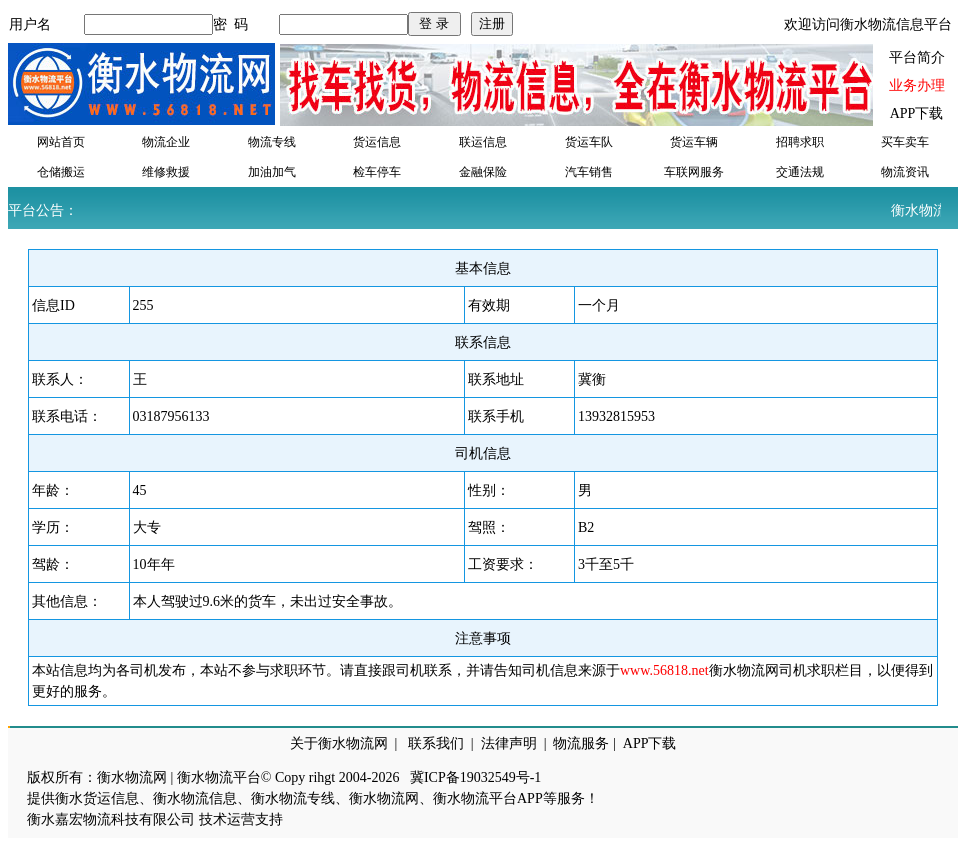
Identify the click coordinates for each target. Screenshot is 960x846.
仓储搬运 (61, 172)
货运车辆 (694, 142)
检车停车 (377, 172)
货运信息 (377, 142)
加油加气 (272, 172)
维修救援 (166, 172)
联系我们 (436, 743)
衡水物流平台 (219, 777)
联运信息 (483, 142)
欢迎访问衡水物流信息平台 (868, 24)
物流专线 (272, 142)
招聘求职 (800, 142)
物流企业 (166, 142)
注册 (492, 23)
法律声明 (509, 743)
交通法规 (800, 172)
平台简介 (917, 57)
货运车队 (589, 142)
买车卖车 (905, 142)
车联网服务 (694, 172)
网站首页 (61, 142)
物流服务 (581, 743)
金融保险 (483, 172)
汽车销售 (589, 172)
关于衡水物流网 (339, 743)
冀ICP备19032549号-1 (475, 777)
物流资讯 (905, 172)
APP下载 (917, 113)
